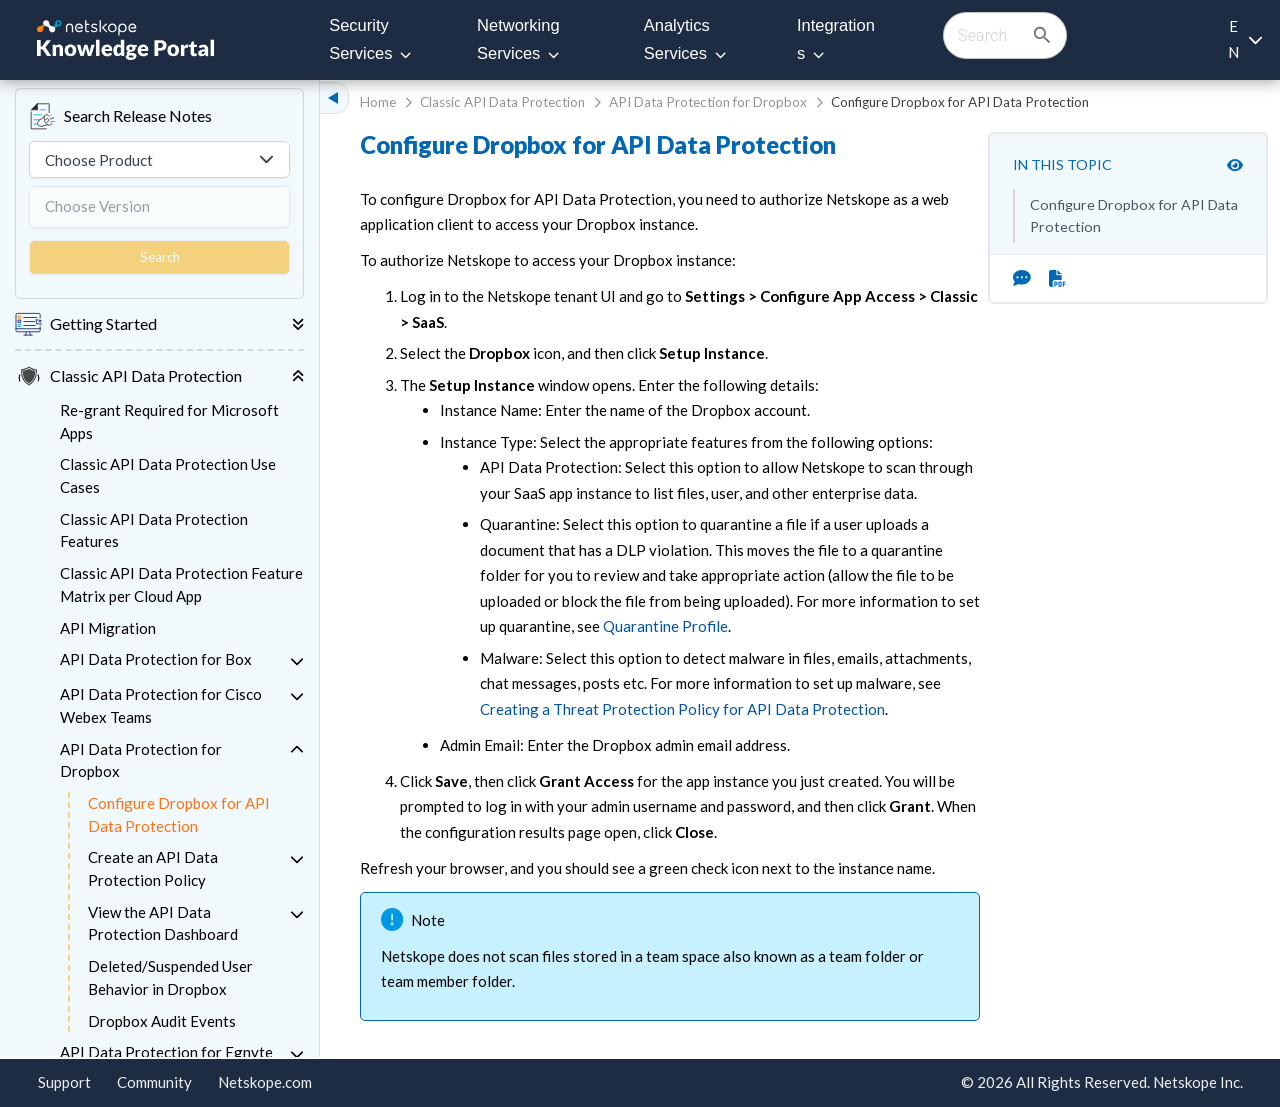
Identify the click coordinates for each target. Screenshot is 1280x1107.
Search (160, 257)
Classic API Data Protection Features (154, 530)
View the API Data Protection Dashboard (163, 923)
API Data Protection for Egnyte (166, 1052)
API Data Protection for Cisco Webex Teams (161, 705)
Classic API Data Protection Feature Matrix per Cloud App (181, 584)
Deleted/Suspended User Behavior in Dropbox (170, 977)
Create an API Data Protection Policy (153, 868)
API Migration (108, 628)
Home (378, 102)
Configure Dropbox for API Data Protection (179, 814)
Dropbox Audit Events (162, 1021)
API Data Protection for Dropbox (141, 760)
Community (154, 1082)
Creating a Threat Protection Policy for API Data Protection (682, 709)
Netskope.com (265, 1082)
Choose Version (97, 206)
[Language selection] (1244, 39)
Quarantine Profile (665, 626)
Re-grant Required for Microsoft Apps (169, 421)
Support (64, 1082)
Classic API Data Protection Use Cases (168, 475)
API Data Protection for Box (156, 659)
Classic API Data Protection (502, 102)
